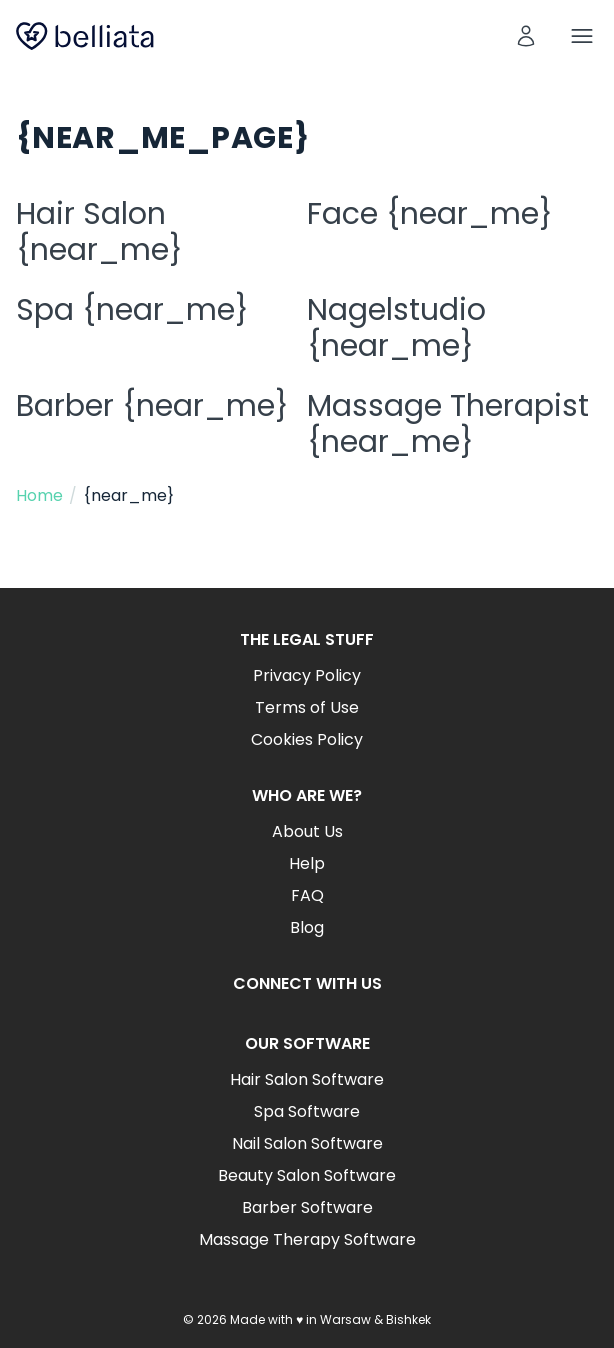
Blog (307, 927)
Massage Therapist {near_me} (448, 424)
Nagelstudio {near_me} (396, 328)
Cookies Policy (307, 739)
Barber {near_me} (152, 406)
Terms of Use (307, 707)
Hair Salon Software (307, 1079)
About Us (307, 831)
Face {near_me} (430, 214)
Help (307, 863)
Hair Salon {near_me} (99, 232)
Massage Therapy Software (307, 1239)
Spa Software (307, 1111)
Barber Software (307, 1207)
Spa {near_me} (132, 310)
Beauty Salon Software (307, 1175)
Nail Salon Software (307, 1143)
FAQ (307, 895)
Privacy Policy (307, 675)
